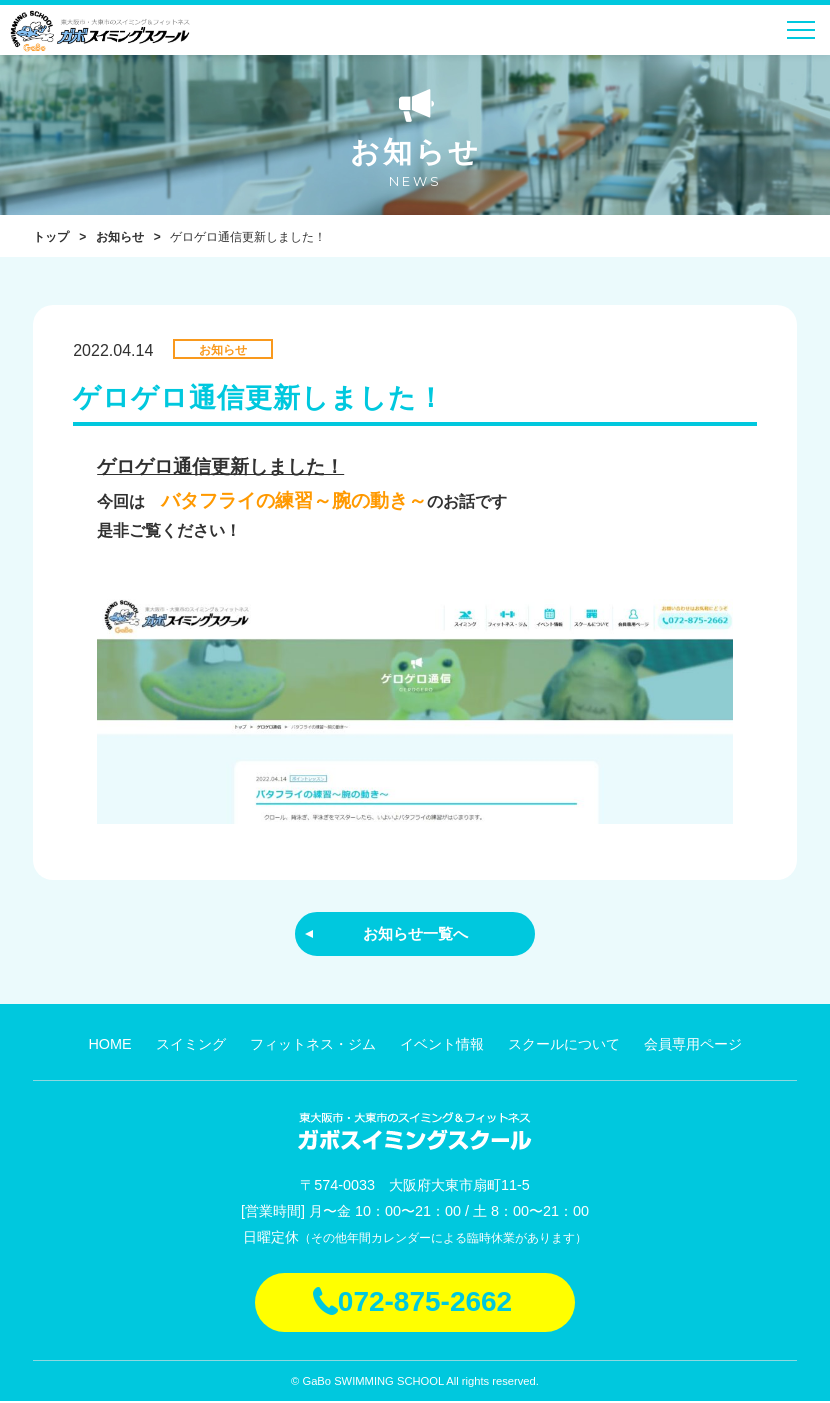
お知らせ (120, 237)
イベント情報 (442, 1046)
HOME (109, 1046)
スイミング (191, 1046)
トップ (51, 237)
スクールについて (564, 1046)
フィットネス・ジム (313, 1046)
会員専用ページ (693, 1046)
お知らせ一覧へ (415, 933)
